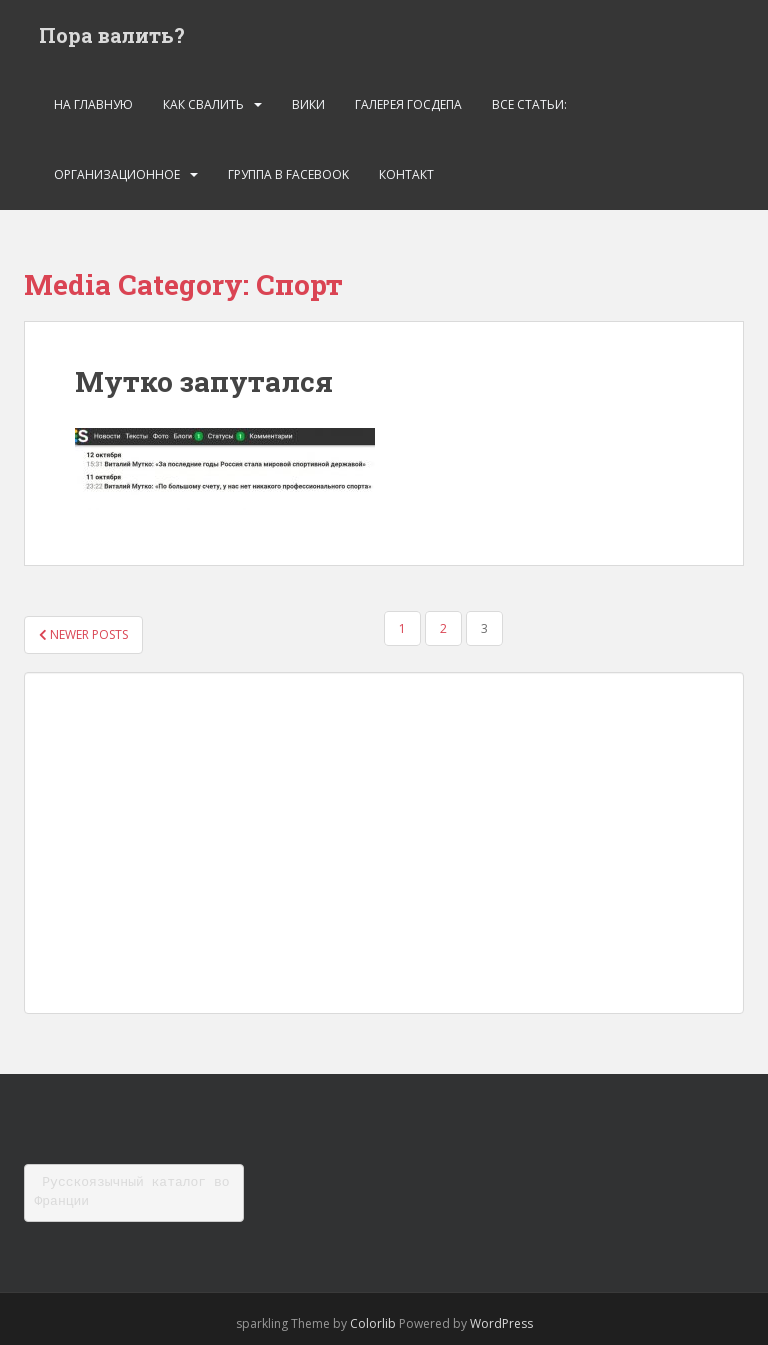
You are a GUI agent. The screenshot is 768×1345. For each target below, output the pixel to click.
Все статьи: (529, 104)
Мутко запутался (204, 381)
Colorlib (373, 1323)
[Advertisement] (384, 843)
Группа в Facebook (288, 174)
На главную (93, 104)
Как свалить (203, 104)
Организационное (117, 174)
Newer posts (83, 634)
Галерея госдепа (408, 104)
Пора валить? (112, 35)
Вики (308, 104)
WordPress (501, 1323)
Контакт (406, 174)
